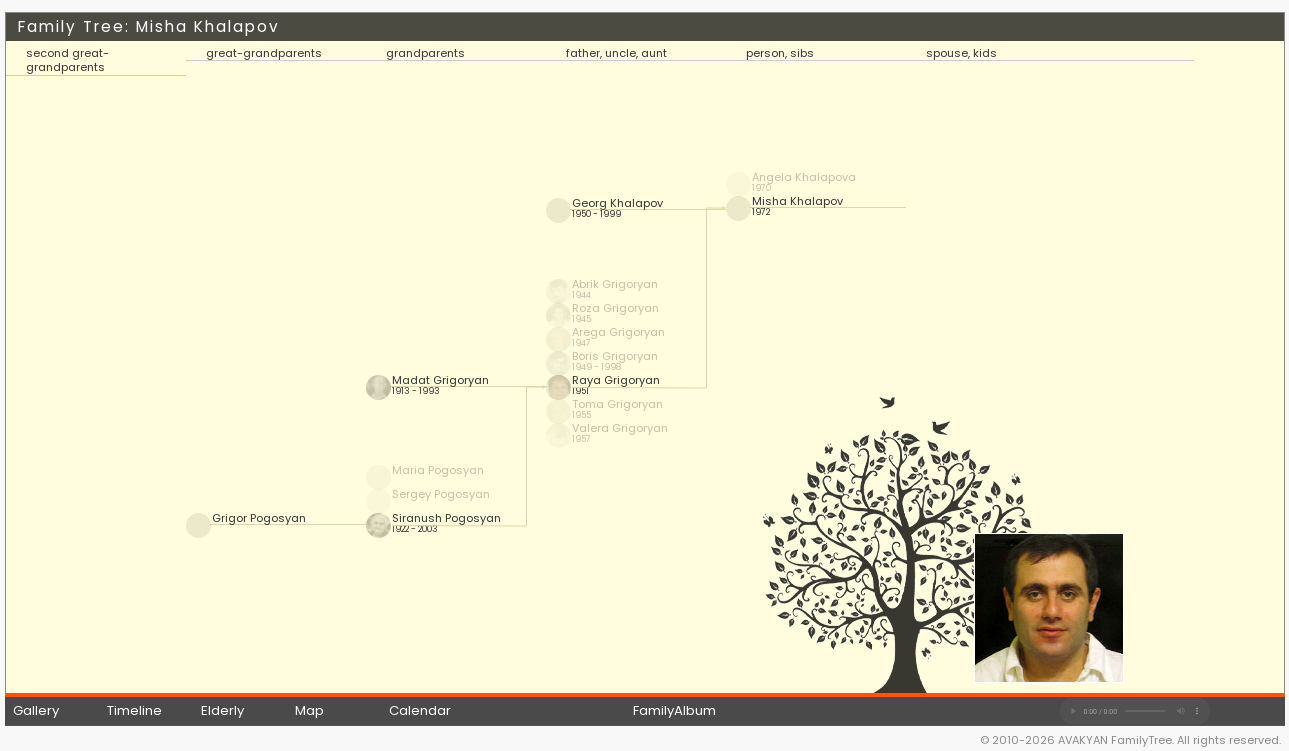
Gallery (36, 710)
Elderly (222, 710)
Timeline (134, 710)
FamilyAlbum (674, 710)
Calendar (420, 710)
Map (309, 710)
